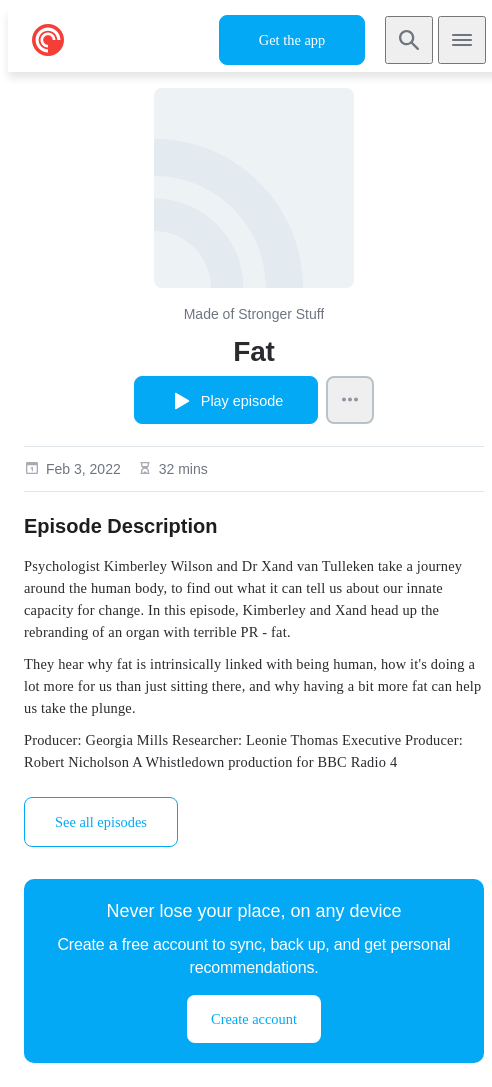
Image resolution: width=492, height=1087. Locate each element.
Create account (254, 1019)
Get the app (292, 40)
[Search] (409, 40)
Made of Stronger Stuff (254, 314)
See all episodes (101, 822)
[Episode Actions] (350, 400)
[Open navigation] (462, 40)
